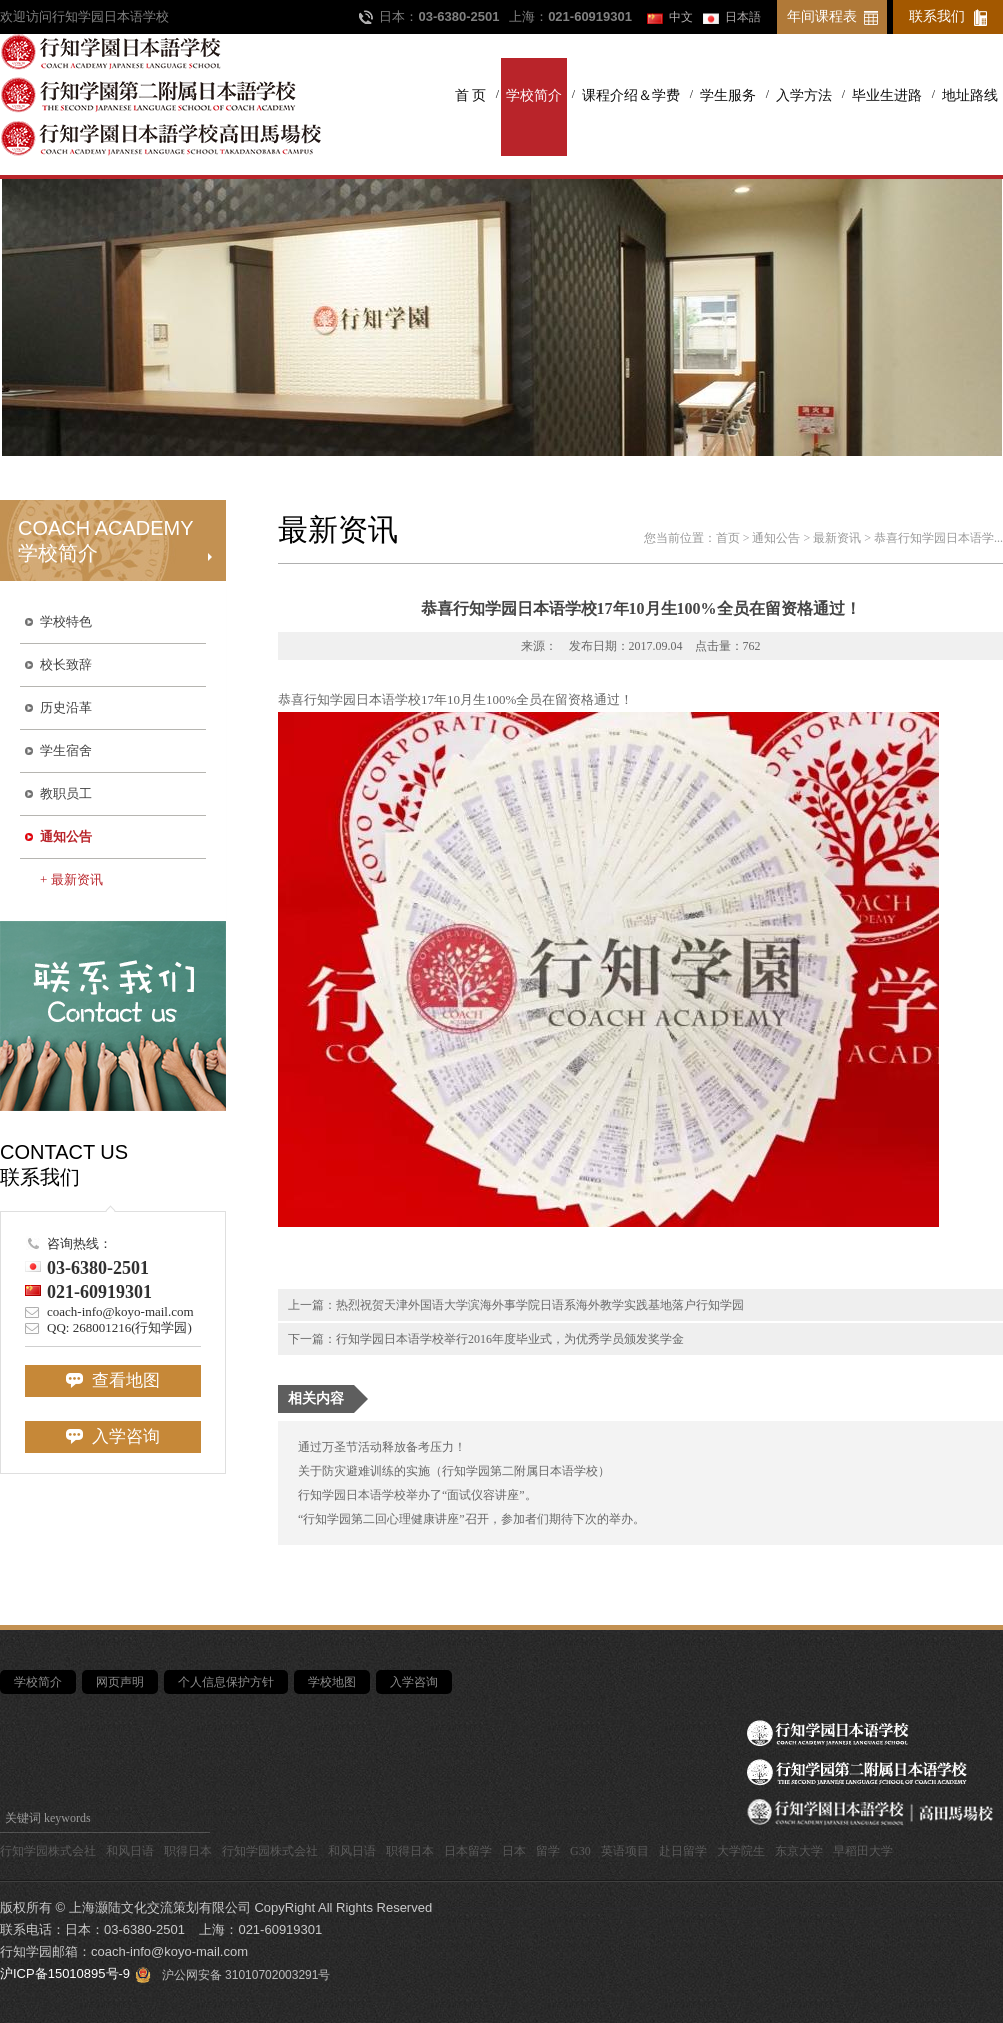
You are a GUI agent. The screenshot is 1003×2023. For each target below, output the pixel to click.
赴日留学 (683, 1851)
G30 (580, 1851)
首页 (728, 538)
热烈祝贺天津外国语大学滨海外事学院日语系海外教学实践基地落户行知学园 (540, 1305)
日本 (514, 1851)
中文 (681, 17)
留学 (548, 1851)
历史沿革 (66, 707)
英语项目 (625, 1851)
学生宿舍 (66, 750)
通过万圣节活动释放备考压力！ (382, 1447)
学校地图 (332, 1682)
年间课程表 (822, 16)
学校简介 (534, 95)
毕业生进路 (887, 95)
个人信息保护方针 (226, 1682)
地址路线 (970, 95)
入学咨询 (113, 1436)
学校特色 (66, 621)
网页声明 (120, 1682)
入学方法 (804, 95)
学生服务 (728, 95)
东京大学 (799, 1851)
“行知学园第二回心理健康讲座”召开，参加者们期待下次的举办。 (471, 1519)
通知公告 (66, 836)
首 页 (471, 95)
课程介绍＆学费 (631, 95)
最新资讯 (837, 538)
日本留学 (468, 1851)
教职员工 (66, 793)
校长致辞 (66, 664)
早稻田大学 (863, 1851)
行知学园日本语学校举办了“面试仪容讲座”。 (417, 1495)
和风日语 (130, 1851)
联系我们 (937, 16)
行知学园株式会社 (48, 1851)
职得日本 (188, 1851)
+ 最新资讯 (71, 879)
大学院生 (741, 1851)
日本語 (743, 17)
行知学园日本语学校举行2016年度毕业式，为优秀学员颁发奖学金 (510, 1339)
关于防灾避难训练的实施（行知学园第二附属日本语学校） (454, 1471)
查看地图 (113, 1380)
